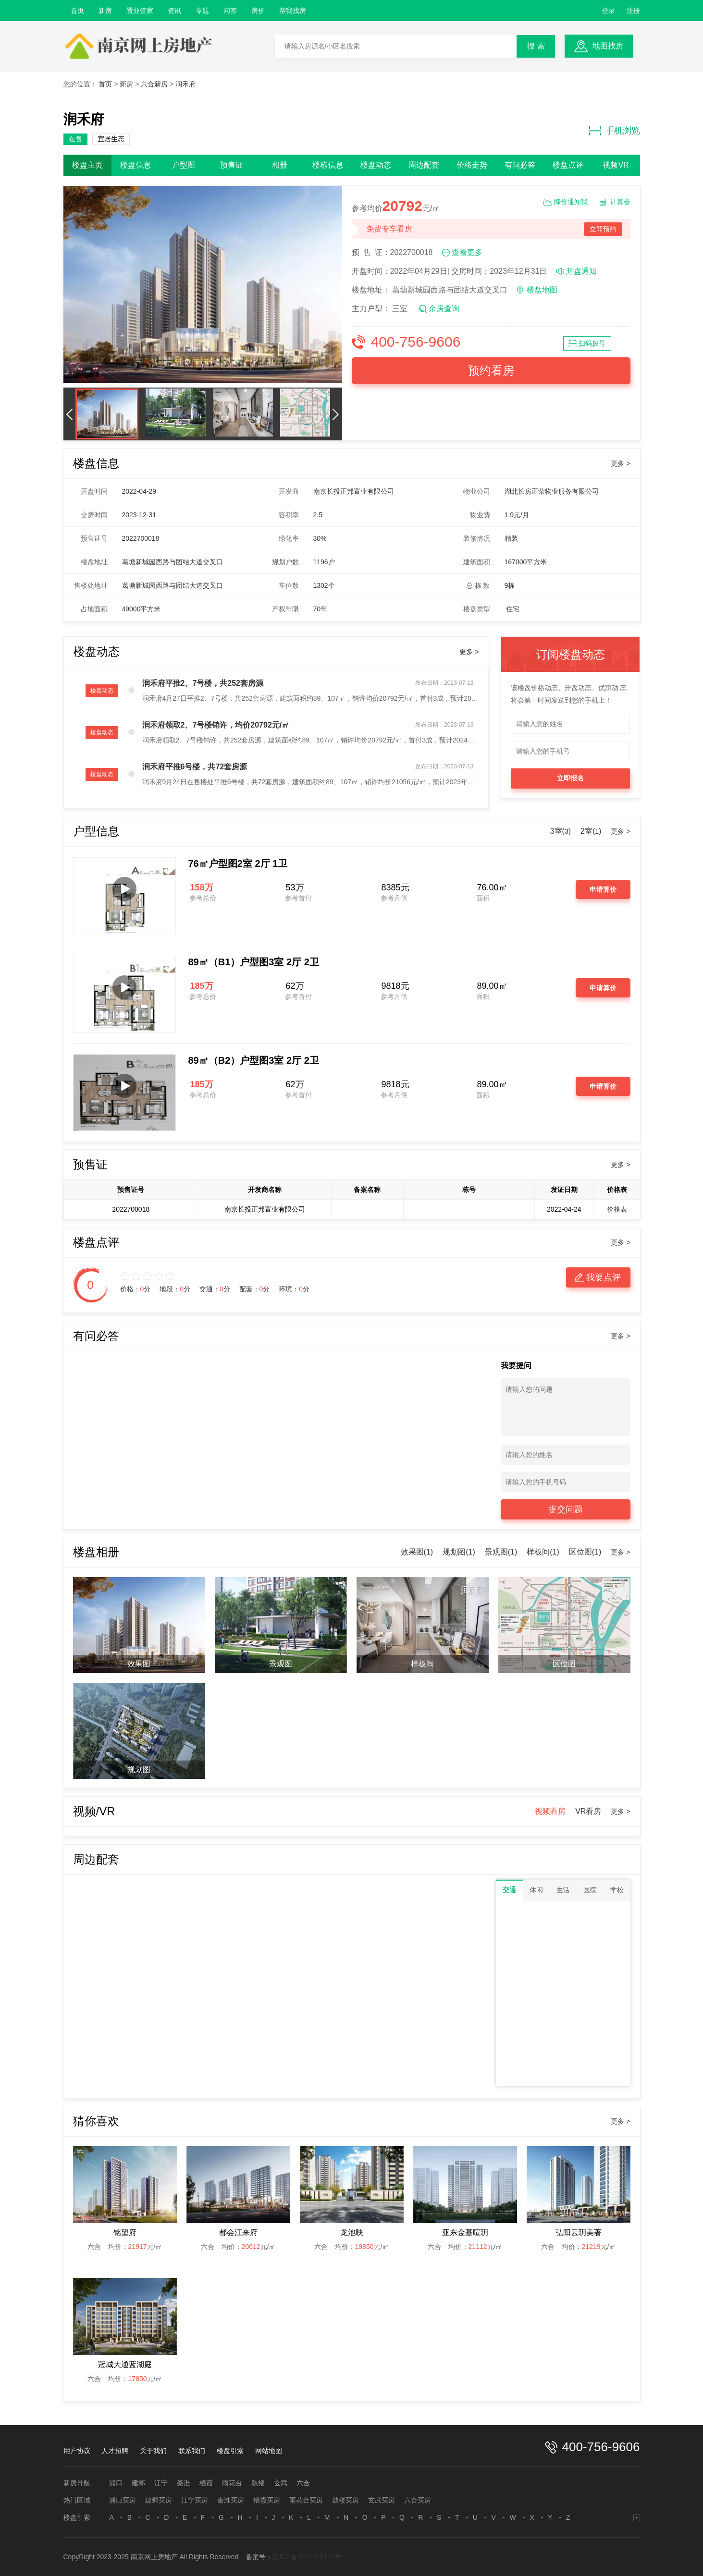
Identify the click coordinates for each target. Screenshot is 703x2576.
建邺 (138, 2483)
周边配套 (423, 165)
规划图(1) (459, 1552)
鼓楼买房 (345, 2500)
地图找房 (607, 46)
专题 (202, 10)
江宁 (161, 2483)
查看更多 (467, 252)
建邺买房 (158, 2500)
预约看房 (491, 370)
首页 (77, 10)
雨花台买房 (306, 2500)
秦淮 (183, 2483)
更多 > (620, 463)
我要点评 (603, 1277)
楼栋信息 (327, 165)
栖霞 (206, 2483)
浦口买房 (122, 2500)
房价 (258, 10)
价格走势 (471, 165)
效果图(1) (417, 1552)
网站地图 (268, 2450)
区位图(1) (585, 1552)
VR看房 (588, 1811)
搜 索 (535, 46)
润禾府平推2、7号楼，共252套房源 (203, 683)
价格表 (617, 1209)
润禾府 (185, 84)
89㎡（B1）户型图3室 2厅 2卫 (253, 962)
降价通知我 (571, 202)
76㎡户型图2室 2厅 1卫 (238, 863)
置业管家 (139, 10)
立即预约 (603, 229)
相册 (279, 165)
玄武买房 (381, 2500)
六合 (303, 2483)
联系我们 (191, 2450)
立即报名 (570, 778)
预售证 (231, 165)
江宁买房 (194, 2500)
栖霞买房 (266, 2500)
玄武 (280, 2483)
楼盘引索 (230, 2450)
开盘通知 (581, 271)
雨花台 (232, 2483)
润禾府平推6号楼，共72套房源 (194, 767)
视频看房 (550, 1811)
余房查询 (444, 308)
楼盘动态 (375, 165)
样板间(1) (543, 1552)
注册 (633, 10)
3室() (560, 831)
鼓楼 (258, 2483)
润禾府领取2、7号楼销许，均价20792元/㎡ (216, 725)
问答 (230, 10)
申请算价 (603, 889)
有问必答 (520, 165)
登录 (608, 10)
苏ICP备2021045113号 (306, 2557)
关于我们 (153, 2450)
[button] (69, 414)
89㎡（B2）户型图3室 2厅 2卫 (253, 1060)
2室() (590, 831)
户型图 (183, 165)
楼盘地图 (542, 290)
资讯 (174, 10)
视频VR (616, 165)
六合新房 (154, 84)
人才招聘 (114, 2450)
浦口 (116, 2483)
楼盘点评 (568, 165)
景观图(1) (501, 1552)
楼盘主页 (87, 165)
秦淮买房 (230, 2500)
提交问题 (565, 1509)
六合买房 (417, 2500)
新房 (105, 10)
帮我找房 (292, 10)
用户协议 (76, 2450)
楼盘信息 (135, 165)
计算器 (620, 202)
